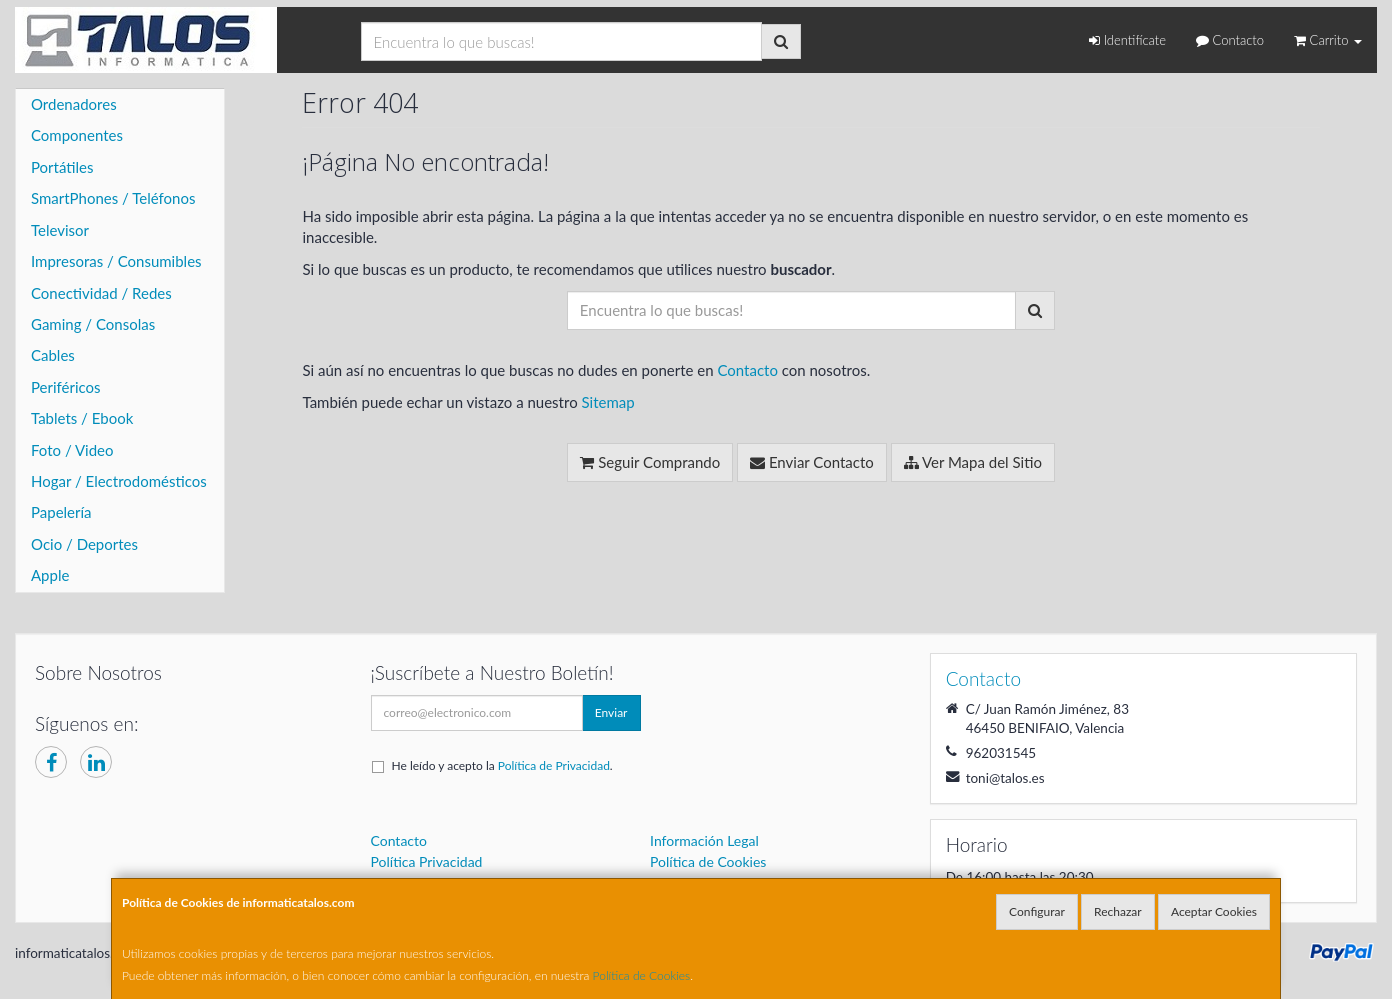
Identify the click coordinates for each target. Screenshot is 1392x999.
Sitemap (607, 402)
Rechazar (1118, 911)
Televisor (60, 230)
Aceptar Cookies (1214, 911)
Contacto (1230, 40)
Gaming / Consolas (93, 324)
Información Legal (704, 840)
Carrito (1328, 40)
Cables (53, 355)
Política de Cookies (642, 975)
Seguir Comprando (650, 462)
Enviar (611, 712)
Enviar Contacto (812, 462)
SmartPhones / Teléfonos (113, 198)
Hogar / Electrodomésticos (119, 481)
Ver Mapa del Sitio (973, 462)
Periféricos (66, 387)
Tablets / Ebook (82, 418)
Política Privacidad (427, 861)
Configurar (1037, 911)
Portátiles (62, 167)
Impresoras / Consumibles (116, 261)
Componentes (77, 135)
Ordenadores (74, 104)
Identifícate (1127, 40)
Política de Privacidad (554, 765)
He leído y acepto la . (502, 765)
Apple (50, 575)
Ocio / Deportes (84, 544)
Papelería (61, 512)
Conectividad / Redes (101, 293)
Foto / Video (72, 450)
